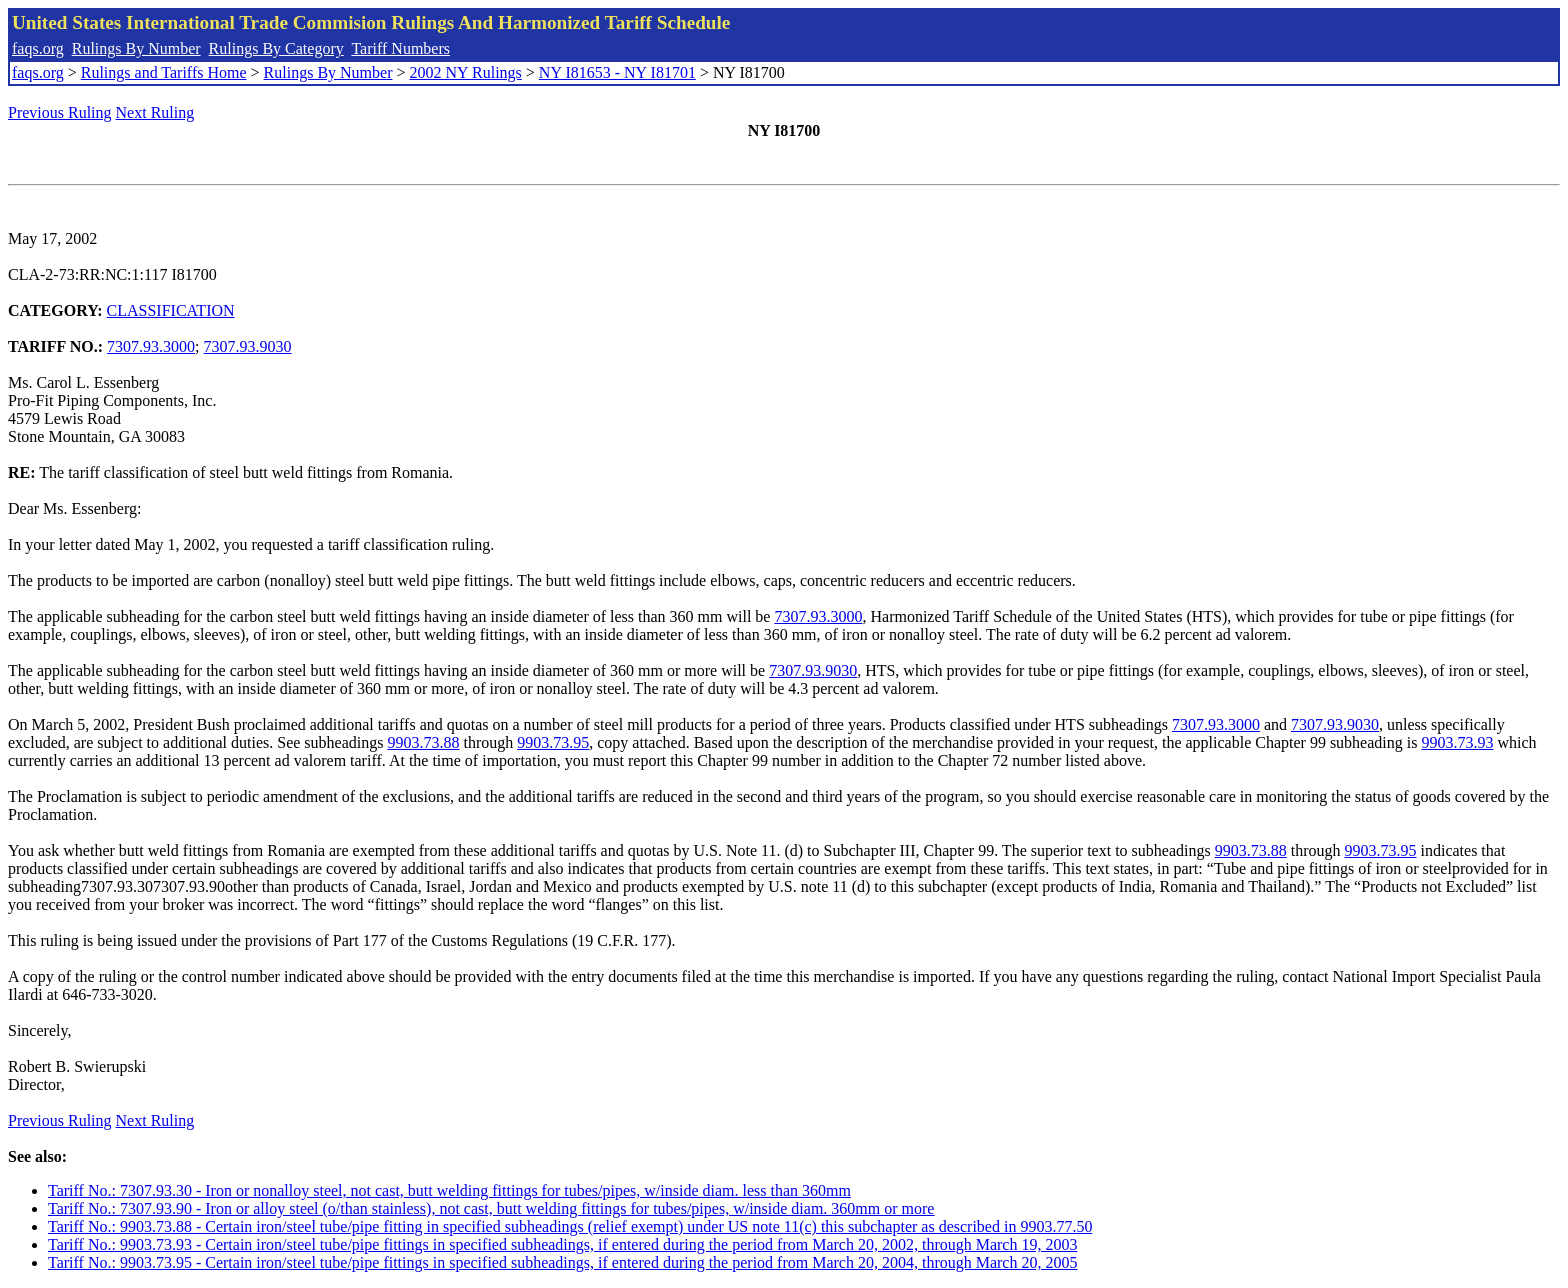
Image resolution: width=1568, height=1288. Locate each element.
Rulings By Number (136, 48)
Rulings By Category (276, 48)
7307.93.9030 (248, 346)
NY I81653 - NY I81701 (617, 72)
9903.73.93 (1457, 742)
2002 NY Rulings (466, 72)
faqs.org (38, 48)
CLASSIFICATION (171, 310)
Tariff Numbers (400, 48)
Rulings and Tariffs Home (164, 72)
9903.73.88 (423, 742)
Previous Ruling (60, 112)
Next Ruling (155, 112)
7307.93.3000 (151, 346)
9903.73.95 (553, 742)
